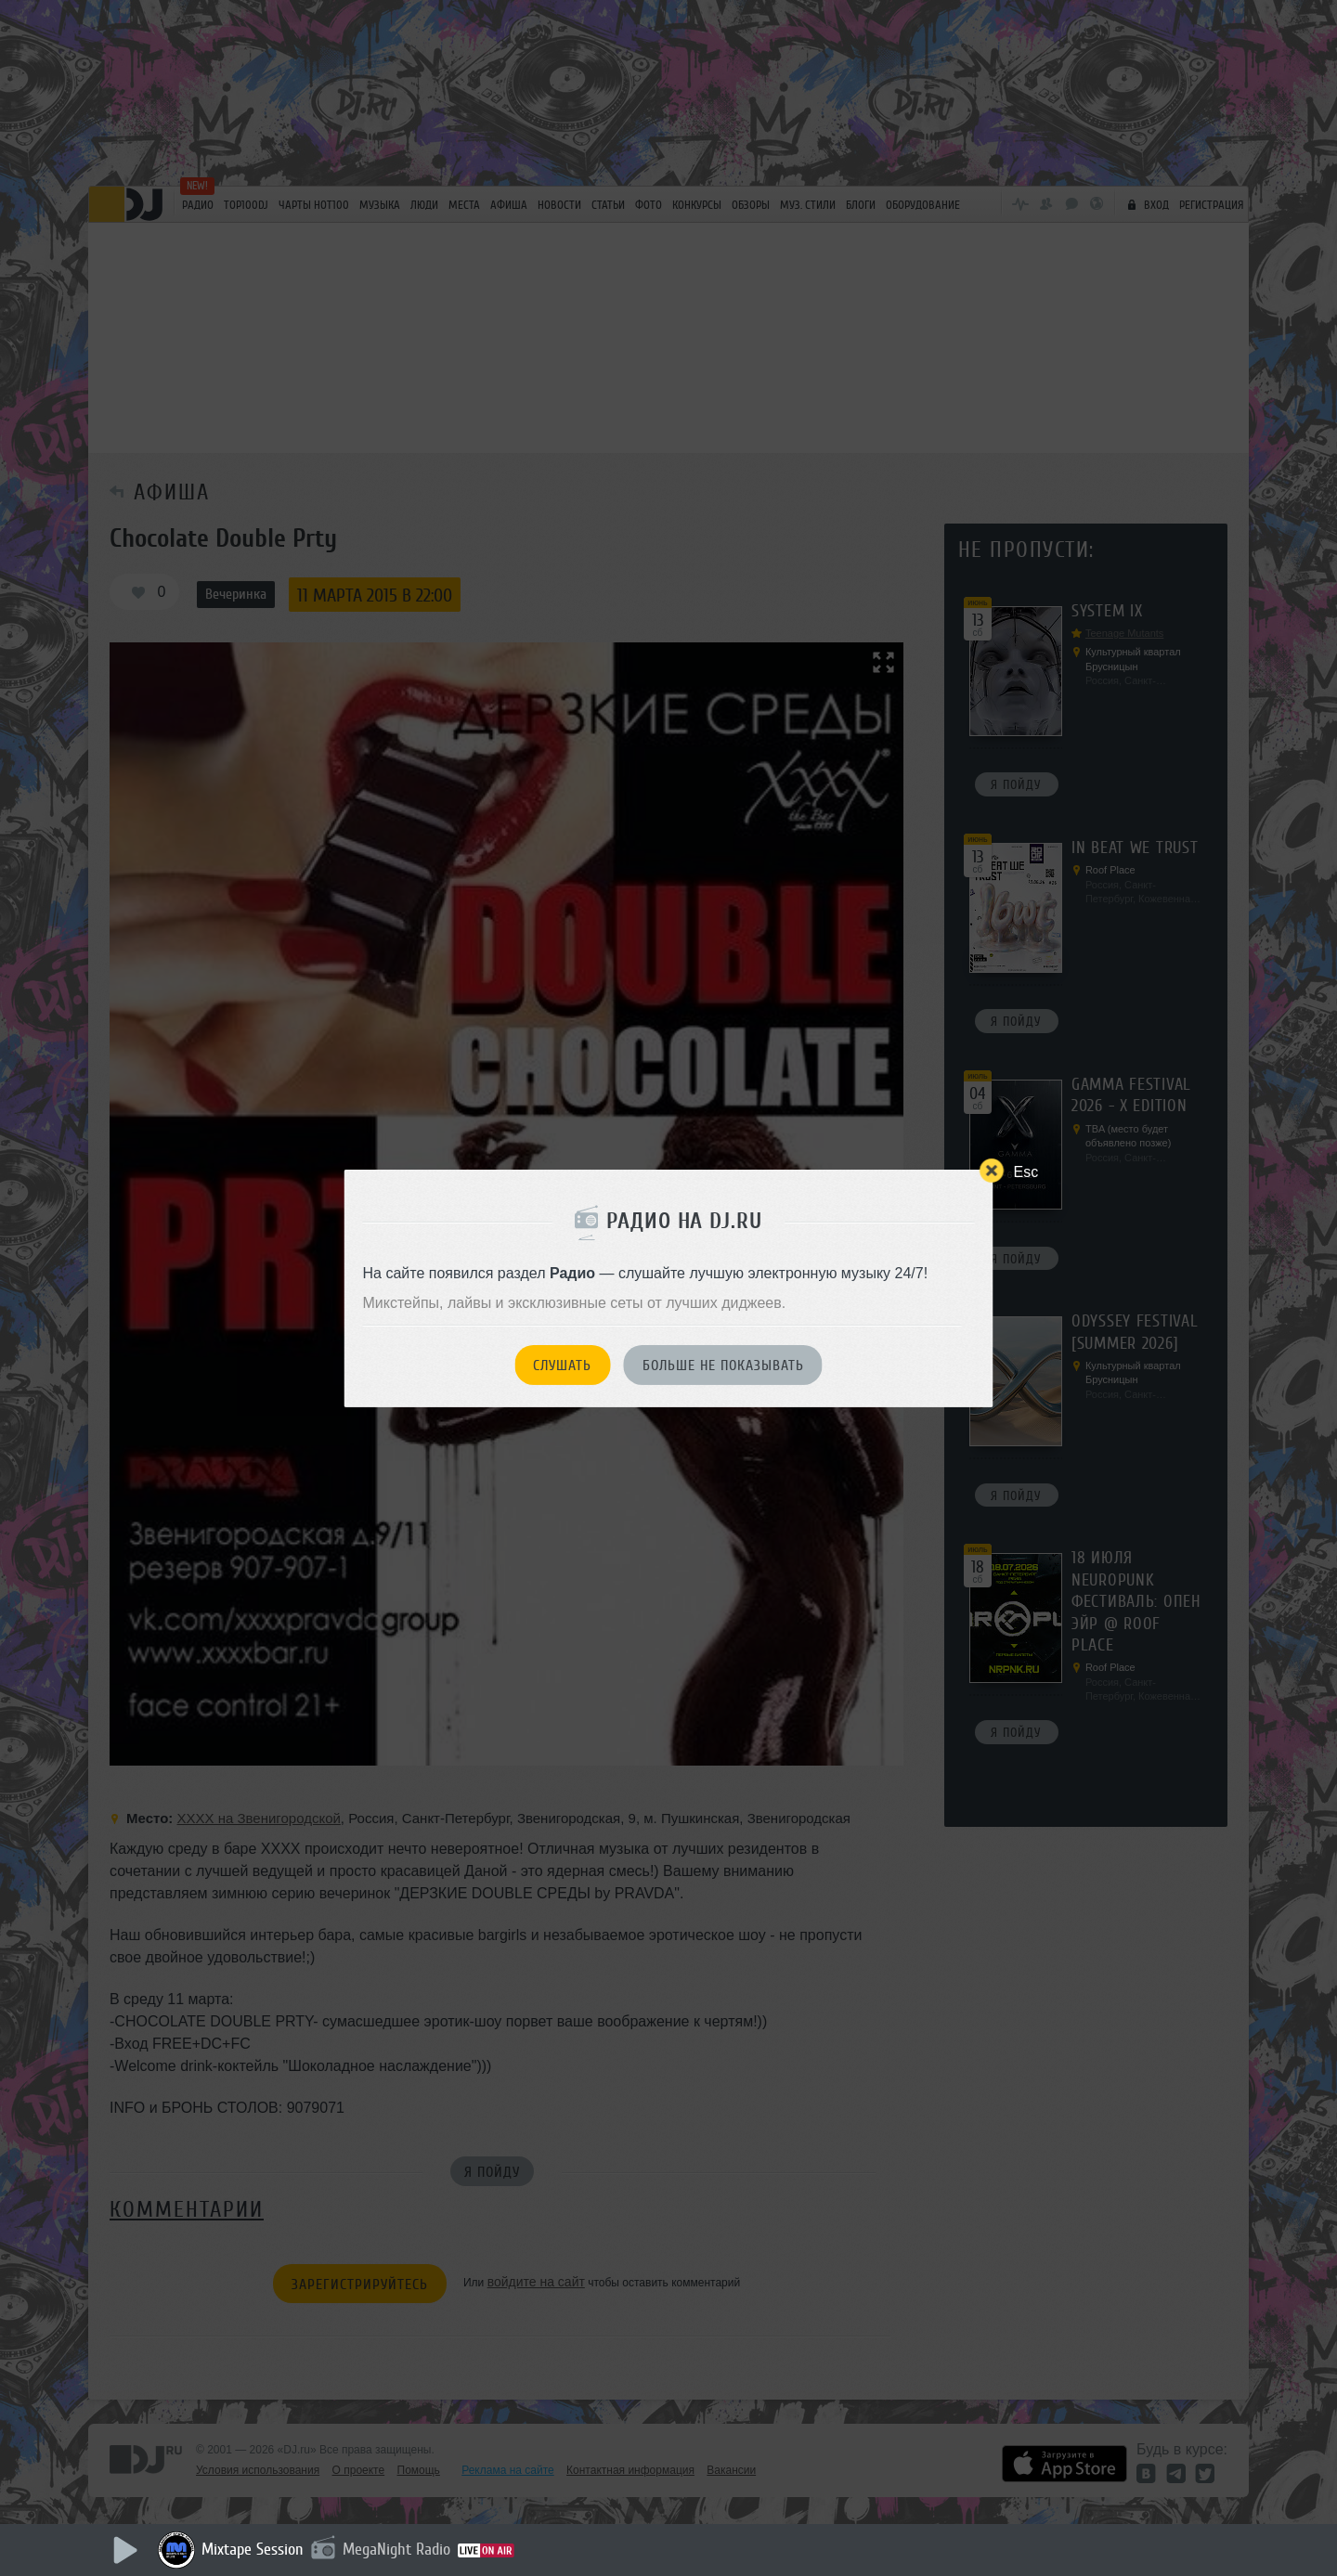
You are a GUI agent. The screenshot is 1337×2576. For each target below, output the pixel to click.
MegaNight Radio (396, 2549)
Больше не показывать (723, 1365)
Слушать (562, 1365)
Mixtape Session (252, 2549)
